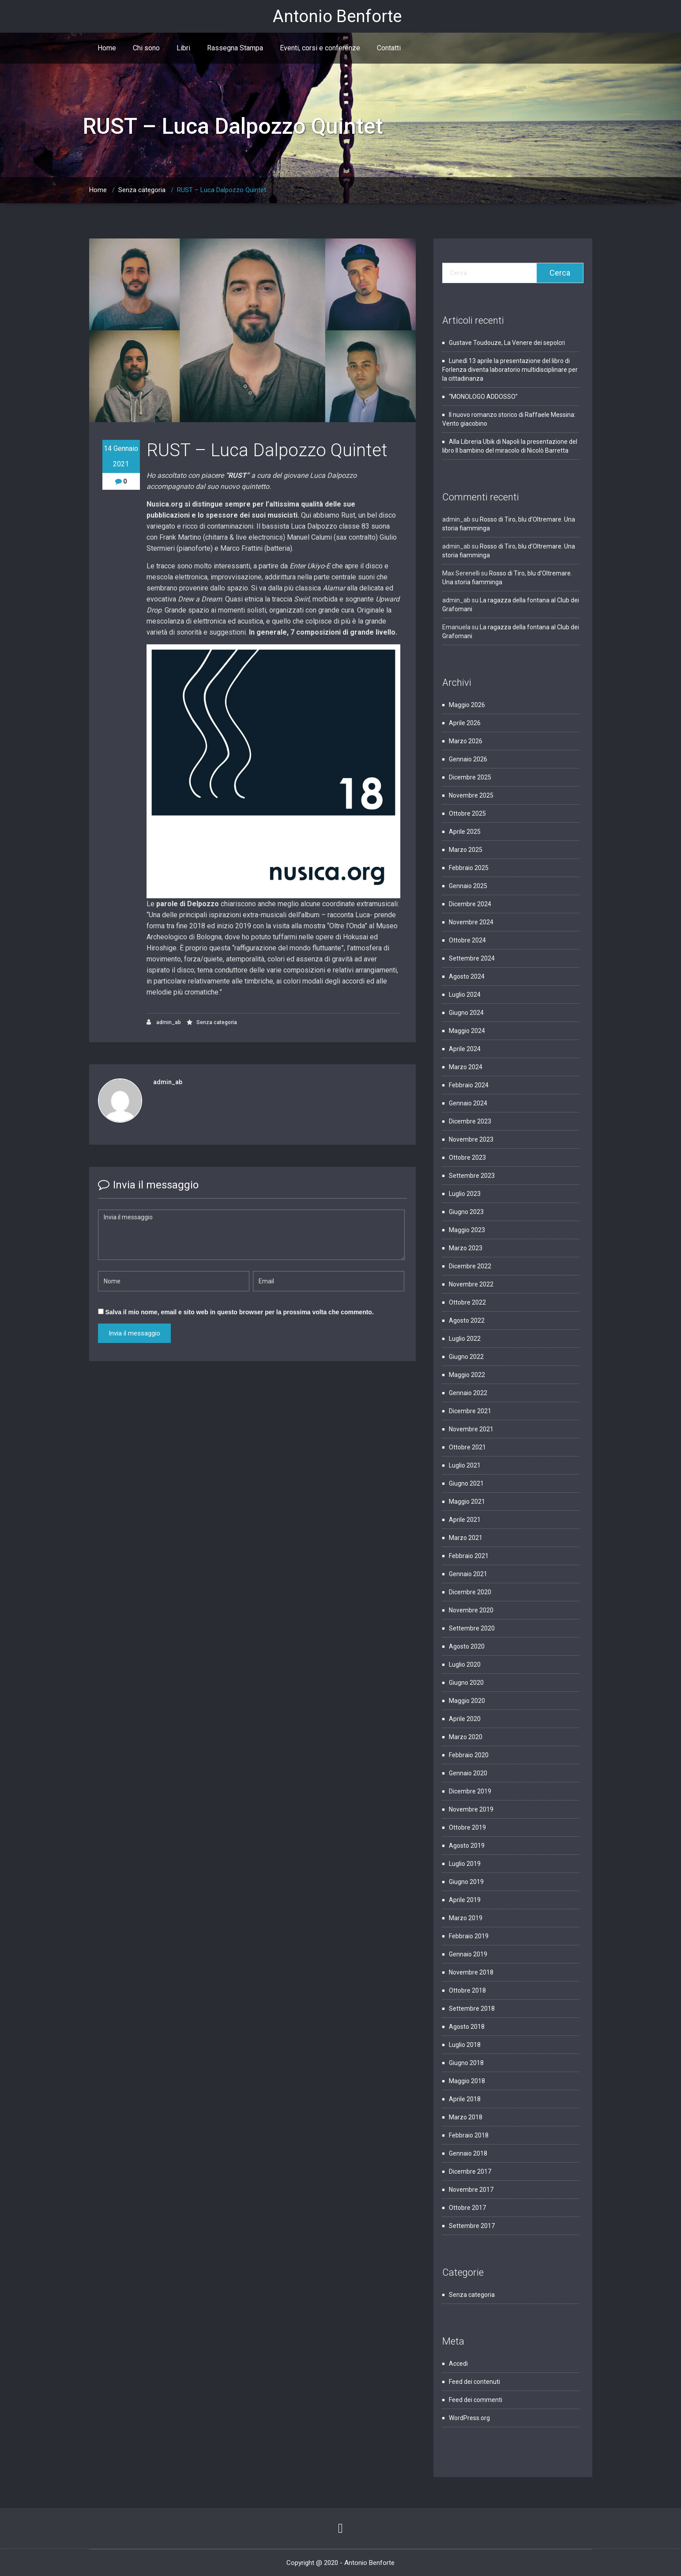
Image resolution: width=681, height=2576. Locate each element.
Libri (183, 48)
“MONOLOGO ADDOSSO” (483, 396)
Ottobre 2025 (467, 813)
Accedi (458, 2363)
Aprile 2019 (465, 1899)
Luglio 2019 (465, 1863)
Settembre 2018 (472, 2008)
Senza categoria (142, 190)
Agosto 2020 (467, 1646)
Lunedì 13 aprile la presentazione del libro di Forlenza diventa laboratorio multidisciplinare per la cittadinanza (510, 369)
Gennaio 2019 (468, 1954)
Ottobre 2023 (467, 1157)
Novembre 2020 (471, 1610)
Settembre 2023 (472, 1175)
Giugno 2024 (466, 1012)
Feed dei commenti (475, 2399)
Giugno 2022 (466, 1356)
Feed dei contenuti (474, 2381)
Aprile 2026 (465, 722)
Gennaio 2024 (468, 1103)
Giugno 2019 (466, 1881)
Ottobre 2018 (467, 1990)
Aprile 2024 (465, 1048)
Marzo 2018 (465, 2117)
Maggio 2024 (467, 1030)
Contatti (389, 48)
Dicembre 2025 (470, 777)
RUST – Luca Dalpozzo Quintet (221, 190)
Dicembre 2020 (470, 1592)
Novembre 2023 (471, 1139)
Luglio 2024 (465, 994)
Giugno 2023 (466, 1211)
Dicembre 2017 (470, 2171)
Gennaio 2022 (468, 1392)
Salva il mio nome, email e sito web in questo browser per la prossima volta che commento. (239, 1312)
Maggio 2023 (467, 1229)
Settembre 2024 (472, 958)
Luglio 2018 (465, 2044)
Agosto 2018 (467, 2026)
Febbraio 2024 (469, 1085)
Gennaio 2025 (468, 885)
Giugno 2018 (466, 2062)
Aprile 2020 (465, 1718)
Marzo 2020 (465, 1736)
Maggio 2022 (467, 1374)
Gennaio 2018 (468, 2153)
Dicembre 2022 (470, 1266)
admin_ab (164, 1022)
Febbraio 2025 (469, 867)
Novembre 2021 (471, 1429)
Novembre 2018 (471, 1972)
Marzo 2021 (465, 1537)
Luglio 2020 (465, 1664)
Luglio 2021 (465, 1465)
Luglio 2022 (465, 1338)
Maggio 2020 (467, 1700)
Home (107, 48)
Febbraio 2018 (469, 2135)
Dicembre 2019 (470, 1791)
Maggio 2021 (467, 1501)
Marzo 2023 (465, 1248)
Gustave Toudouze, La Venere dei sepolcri (507, 342)
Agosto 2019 (467, 1845)
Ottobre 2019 (467, 1827)
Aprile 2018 (465, 2099)
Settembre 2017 (472, 2225)
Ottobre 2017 (467, 2207)
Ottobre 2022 (467, 1302)
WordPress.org (469, 2417)
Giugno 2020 (466, 1682)
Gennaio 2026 (468, 759)
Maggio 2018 (467, 2080)
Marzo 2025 (465, 849)
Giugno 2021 (466, 1483)
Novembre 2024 (471, 922)
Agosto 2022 (467, 1320)
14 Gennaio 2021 (121, 456)
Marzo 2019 (465, 1918)
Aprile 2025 (465, 831)
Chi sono (146, 48)
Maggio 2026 (467, 704)
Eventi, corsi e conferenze (320, 48)
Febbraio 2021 (469, 1555)
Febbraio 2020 (469, 1755)
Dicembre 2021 (470, 1411)
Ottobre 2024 (467, 940)
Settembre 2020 (472, 1628)
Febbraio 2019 (469, 1936)
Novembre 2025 (471, 795)
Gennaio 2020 (468, 1773)
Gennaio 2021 (468, 1573)
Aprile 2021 (465, 1519)
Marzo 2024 (465, 1066)
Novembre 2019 (471, 1809)
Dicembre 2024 (470, 904)
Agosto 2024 (467, 976)
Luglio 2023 (465, 1193)
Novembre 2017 (471, 2189)
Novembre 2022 (471, 1284)
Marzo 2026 (465, 741)
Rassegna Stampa (235, 48)
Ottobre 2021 (467, 1447)
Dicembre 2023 (470, 1121)
